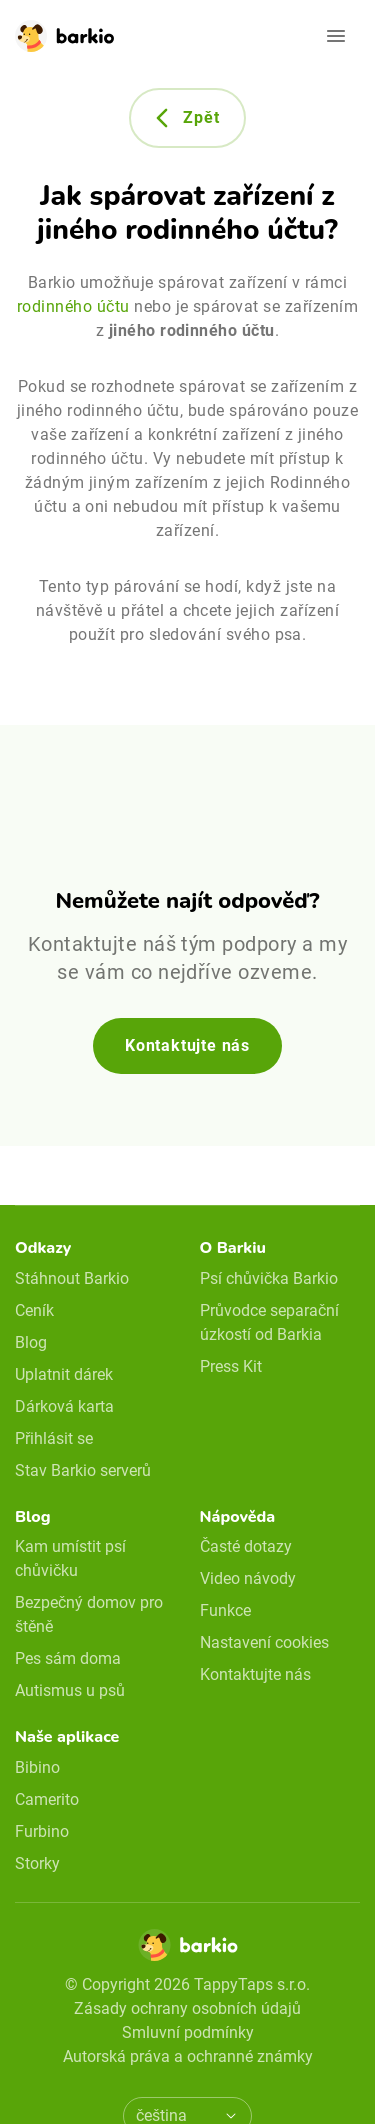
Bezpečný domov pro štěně (89, 1614)
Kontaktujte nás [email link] (255, 1674)
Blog (31, 1342)
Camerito (47, 1799)
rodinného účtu (73, 306)
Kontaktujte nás (187, 1045)
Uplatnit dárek (64, 1374)
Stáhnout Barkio (72, 1278)
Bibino (37, 1767)
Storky (37, 1863)
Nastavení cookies (264, 1642)
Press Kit (231, 1366)
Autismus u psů (70, 1690)
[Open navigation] (336, 36)
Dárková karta (64, 1406)
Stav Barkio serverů (83, 1470)
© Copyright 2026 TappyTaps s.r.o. (187, 1984)
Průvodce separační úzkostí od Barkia (269, 1322)
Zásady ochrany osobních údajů (187, 2008)
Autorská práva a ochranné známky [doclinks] (188, 2056)
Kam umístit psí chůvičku (70, 1558)
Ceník (34, 1310)
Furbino (42, 1831)
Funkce (225, 1610)
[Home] (188, 1951)
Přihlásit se (54, 1438)
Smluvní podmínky (188, 2032)
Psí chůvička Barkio (269, 1278)
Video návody (248, 1578)
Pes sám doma (68, 1658)
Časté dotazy (246, 1546)
